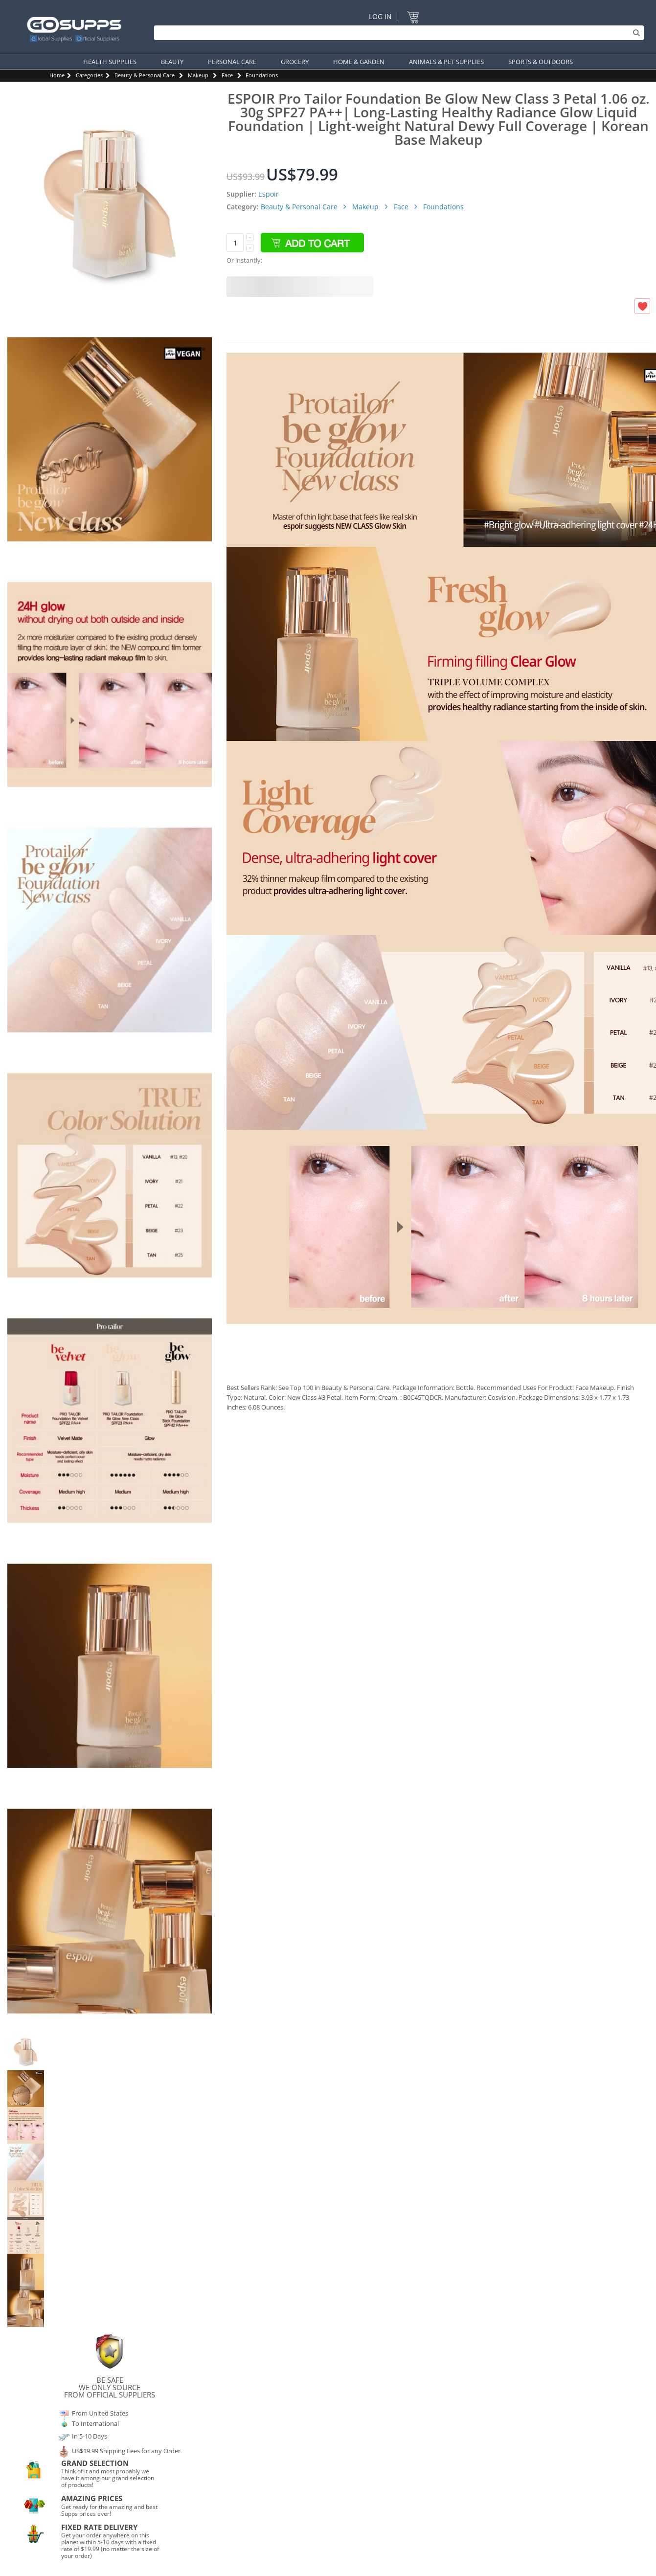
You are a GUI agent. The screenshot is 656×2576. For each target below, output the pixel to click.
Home (57, 75)
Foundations (262, 75)
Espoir (268, 194)
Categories (89, 75)
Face (227, 75)
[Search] (396, 32)
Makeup (198, 75)
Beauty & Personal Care (144, 75)
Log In (380, 16)
